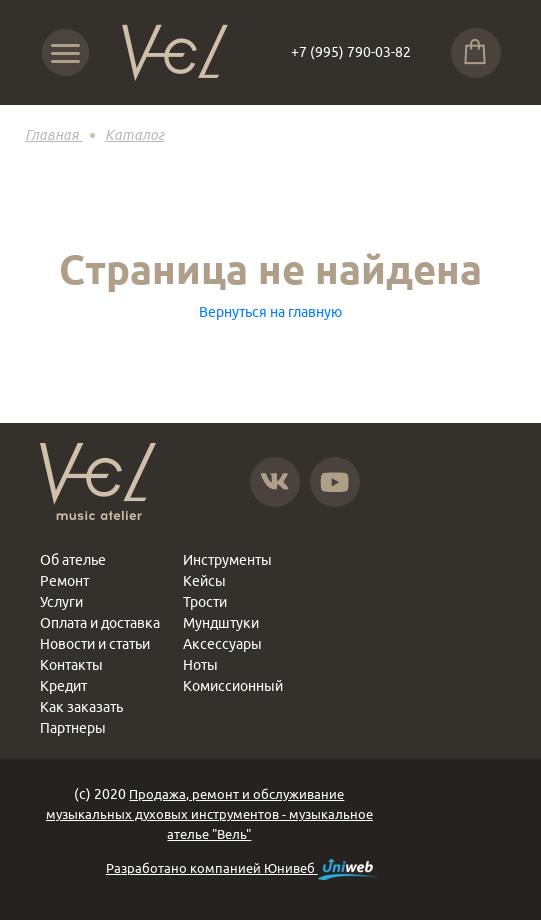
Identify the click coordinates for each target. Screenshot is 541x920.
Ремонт (64, 581)
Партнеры (73, 728)
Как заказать (81, 707)
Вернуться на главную (270, 312)
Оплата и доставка (100, 623)
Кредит (63, 686)
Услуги (61, 602)
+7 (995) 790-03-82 (351, 52)
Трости (205, 602)
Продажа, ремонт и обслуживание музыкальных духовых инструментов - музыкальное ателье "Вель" (209, 814)
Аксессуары (222, 644)
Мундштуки (221, 623)
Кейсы (204, 581)
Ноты (200, 665)
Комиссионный (233, 686)
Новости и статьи (95, 644)
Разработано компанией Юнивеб (242, 869)
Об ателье (73, 560)
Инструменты (227, 560)
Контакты (71, 665)
